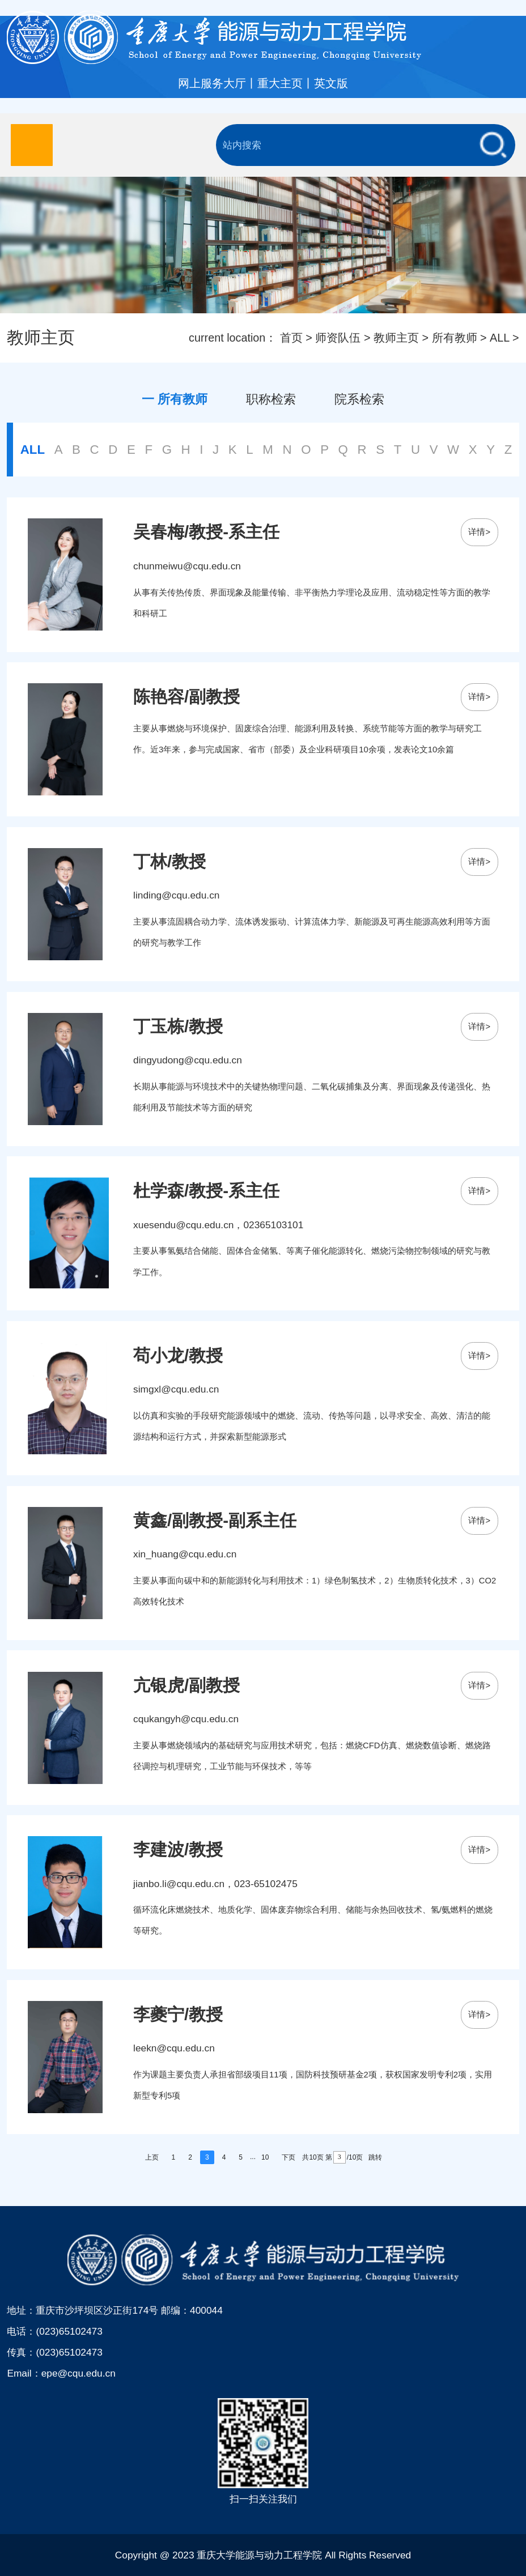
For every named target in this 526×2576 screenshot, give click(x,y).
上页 (152, 2157)
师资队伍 (337, 337)
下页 (288, 2157)
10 (265, 2157)
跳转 (375, 2157)
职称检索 (271, 399)
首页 (291, 337)
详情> (479, 532)
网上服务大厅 (212, 83)
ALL (499, 337)
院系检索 (359, 399)
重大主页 (280, 83)
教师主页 (396, 337)
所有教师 (454, 337)
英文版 (331, 83)
